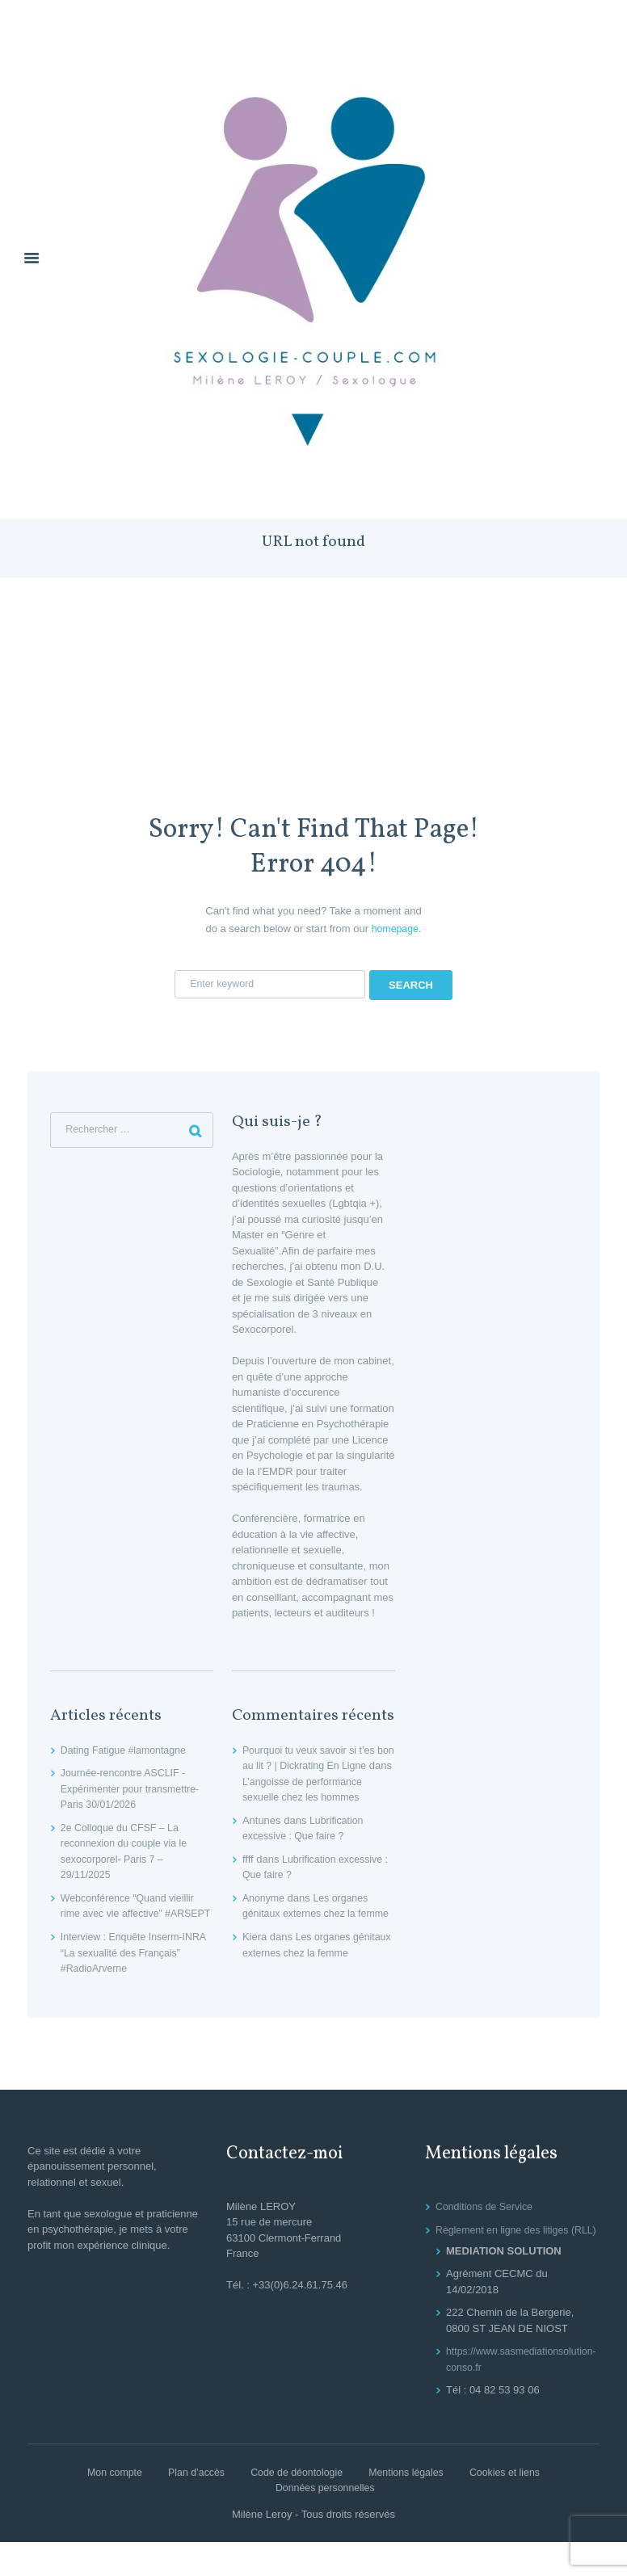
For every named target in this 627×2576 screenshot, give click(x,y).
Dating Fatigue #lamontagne (126, 1752)
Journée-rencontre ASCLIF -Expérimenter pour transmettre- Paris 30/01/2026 (134, 1791)
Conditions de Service (486, 2224)
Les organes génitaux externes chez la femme (307, 1916)
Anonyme (264, 1900)
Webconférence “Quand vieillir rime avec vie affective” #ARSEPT (131, 1916)
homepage (394, 929)
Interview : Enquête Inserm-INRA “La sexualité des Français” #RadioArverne (125, 1970)
